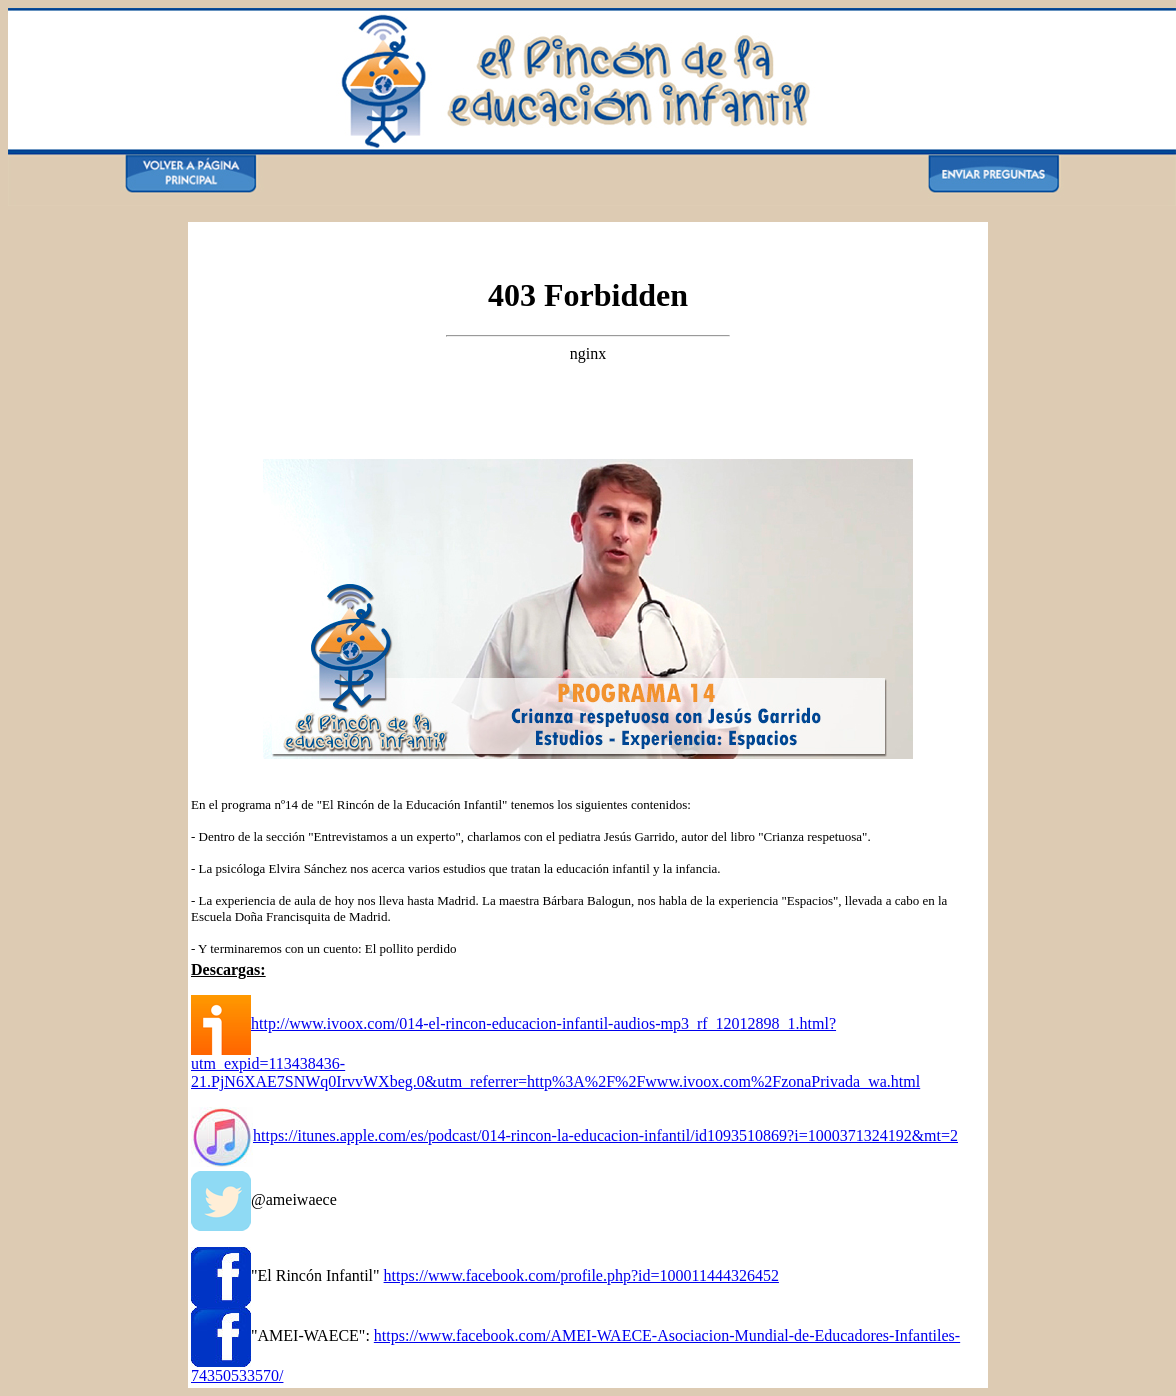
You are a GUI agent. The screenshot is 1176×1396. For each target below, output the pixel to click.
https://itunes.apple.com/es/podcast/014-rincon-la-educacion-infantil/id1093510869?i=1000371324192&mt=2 (605, 1135)
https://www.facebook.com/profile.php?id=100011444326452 (581, 1275)
